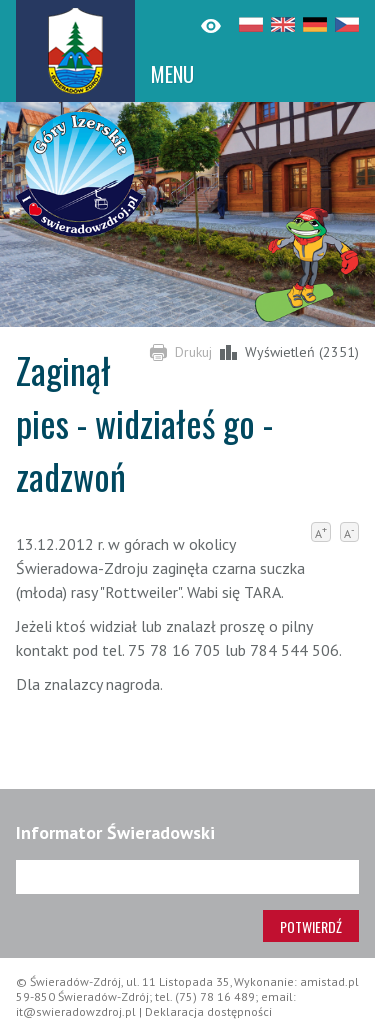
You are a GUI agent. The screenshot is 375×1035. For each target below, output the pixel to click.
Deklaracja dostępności (208, 1011)
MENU (172, 74)
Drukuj (193, 352)
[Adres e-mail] (187, 877)
